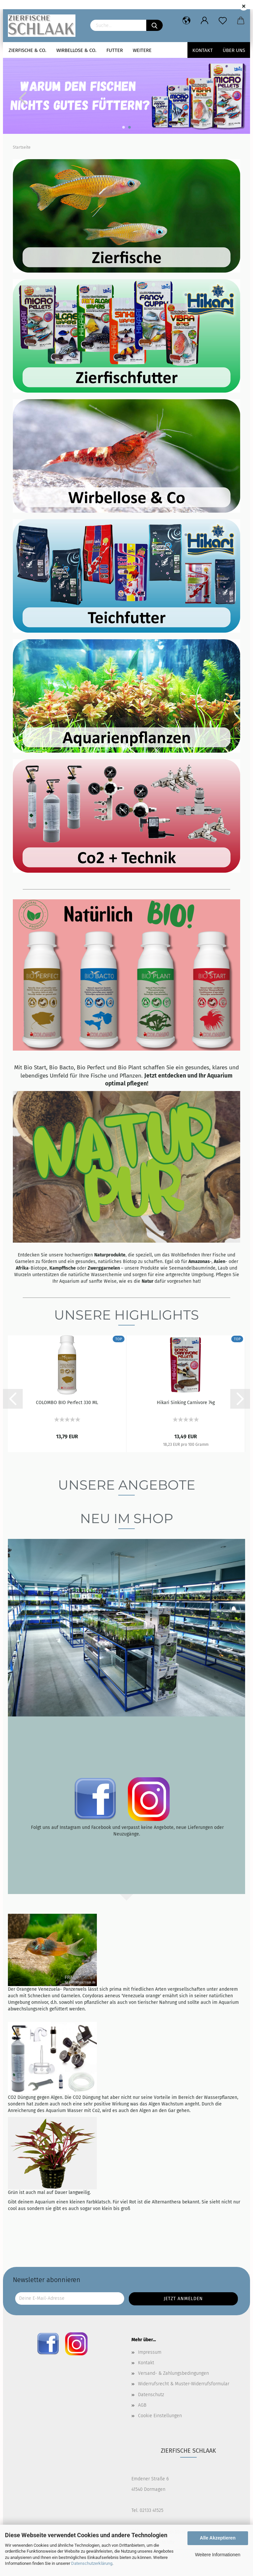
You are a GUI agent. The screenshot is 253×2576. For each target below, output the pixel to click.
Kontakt (202, 50)
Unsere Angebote (126, 1485)
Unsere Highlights (126, 1315)
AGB (142, 2405)
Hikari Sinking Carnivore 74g (186, 1402)
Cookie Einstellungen (160, 2415)
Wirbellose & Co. (76, 50)
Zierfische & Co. (27, 50)
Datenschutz (151, 2394)
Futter (114, 50)
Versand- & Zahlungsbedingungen (173, 2373)
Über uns (234, 50)
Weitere (142, 50)
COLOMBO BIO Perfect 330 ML (67, 1402)
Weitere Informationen (217, 2554)
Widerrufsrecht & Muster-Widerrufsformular (183, 2384)
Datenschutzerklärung (91, 2563)
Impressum (149, 2352)
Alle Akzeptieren (218, 2537)
